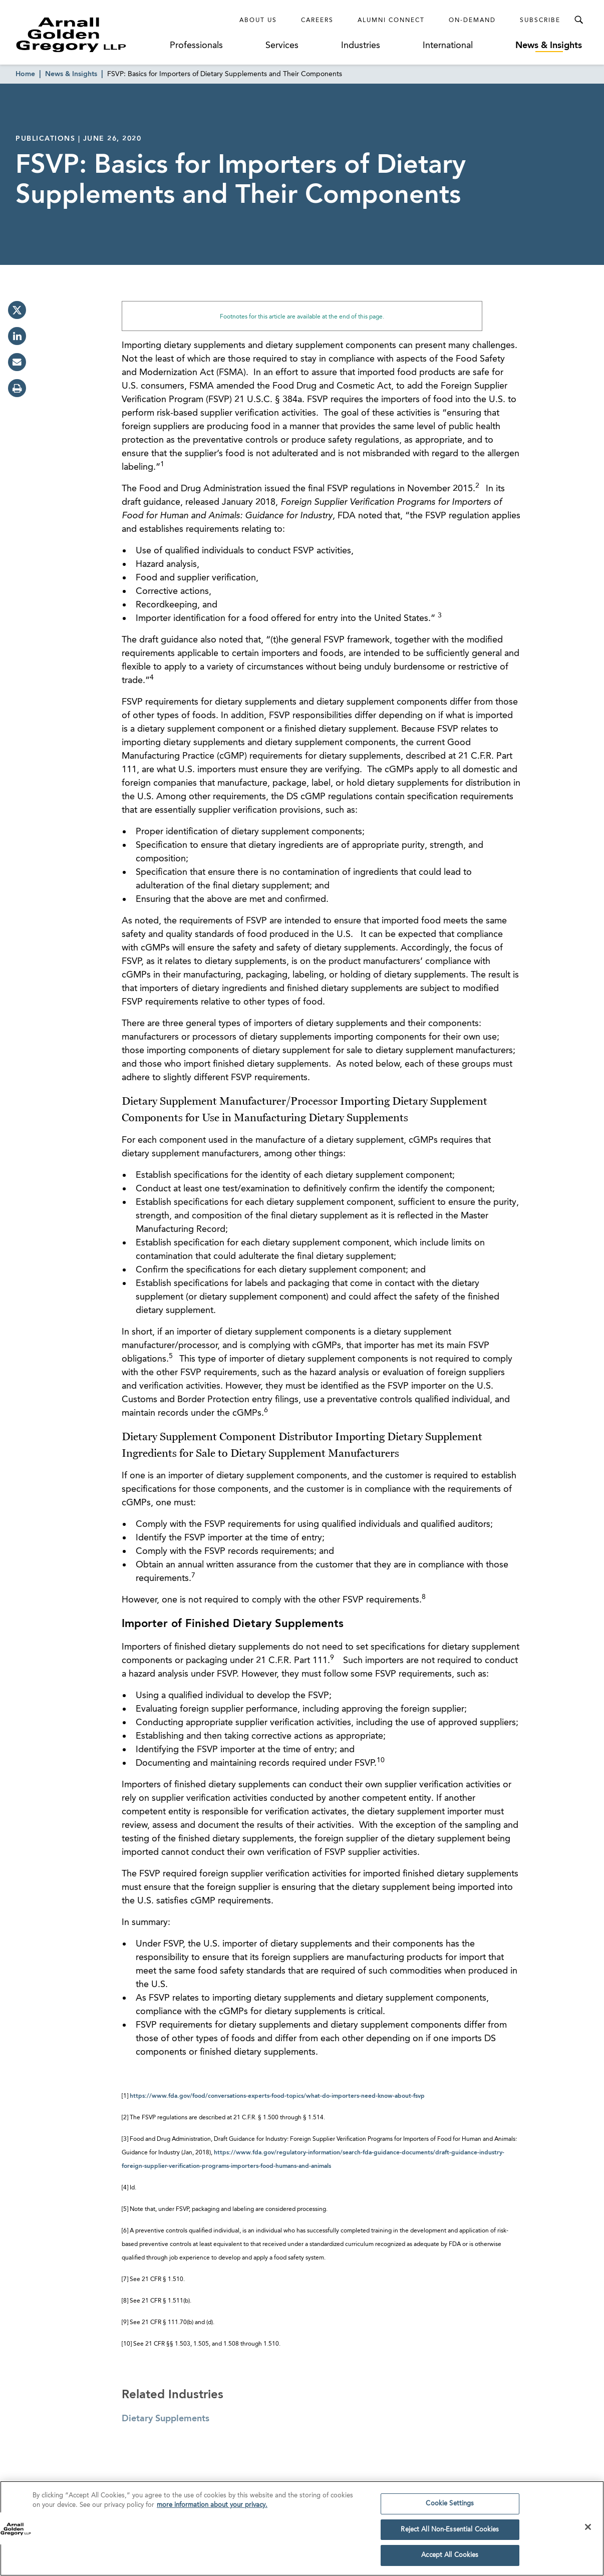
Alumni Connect (391, 21)
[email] (17, 362)
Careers (317, 21)
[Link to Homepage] (90, 35)
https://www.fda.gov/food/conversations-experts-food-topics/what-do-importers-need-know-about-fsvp (277, 2096)
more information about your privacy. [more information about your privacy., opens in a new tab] (212, 2509)
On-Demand (472, 21)
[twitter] (17, 310)
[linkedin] (17, 336)
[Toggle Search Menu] (578, 20)
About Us (258, 21)
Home (25, 74)
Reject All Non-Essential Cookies (450, 2533)
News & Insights (548, 45)
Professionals (196, 45)
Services (281, 45)
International (448, 45)
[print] (17, 388)
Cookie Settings (450, 2507)
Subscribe (540, 21)
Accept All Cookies (449, 2559)
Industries (360, 45)
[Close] (588, 2531)
